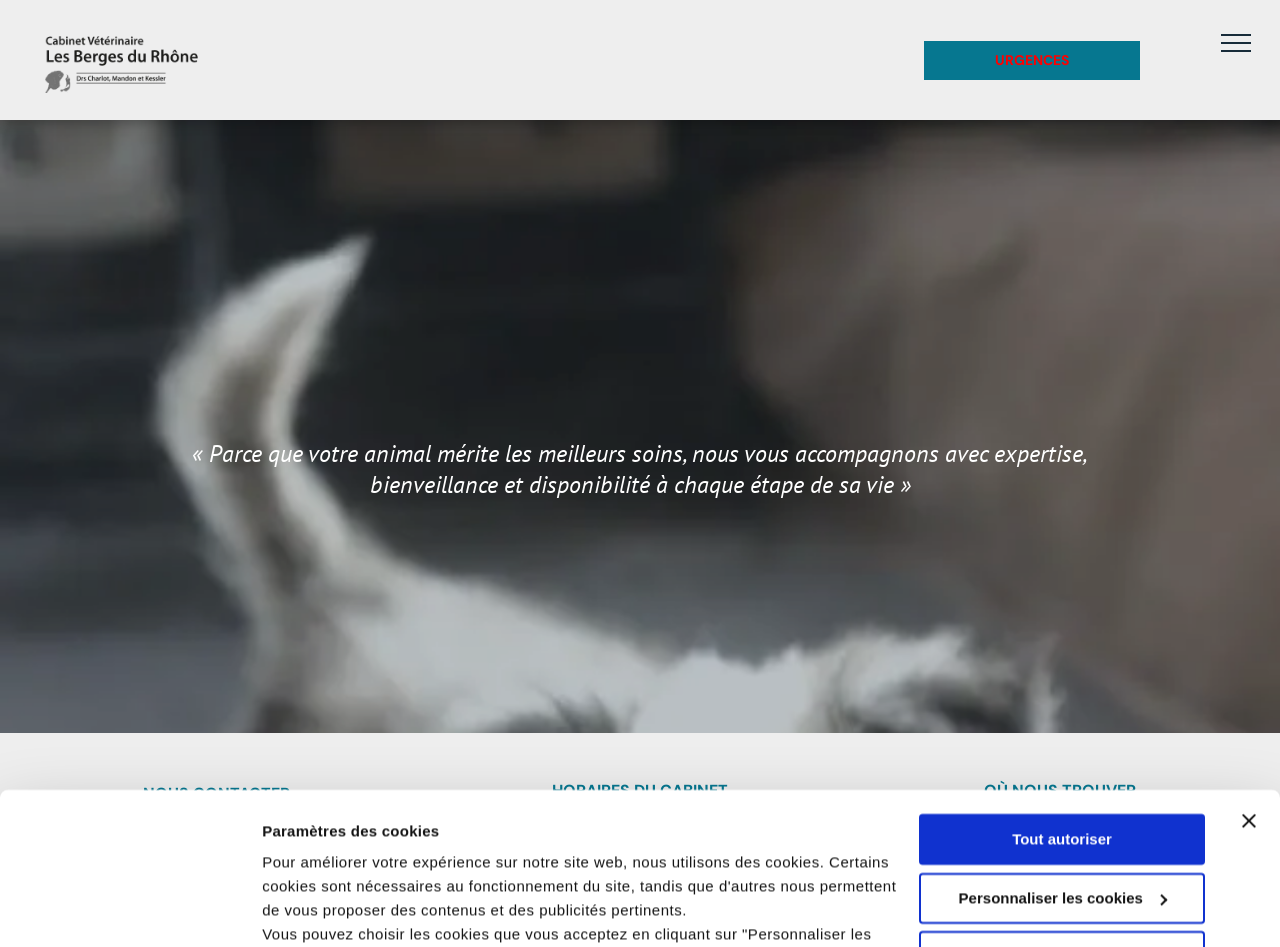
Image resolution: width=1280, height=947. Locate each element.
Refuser (1062, 826)
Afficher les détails (329, 907)
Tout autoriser (1062, 709)
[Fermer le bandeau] (1249, 691)
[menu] (1236, 43)
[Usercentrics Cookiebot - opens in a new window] (129, 908)
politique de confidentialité (587, 852)
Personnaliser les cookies (1063, 767)
